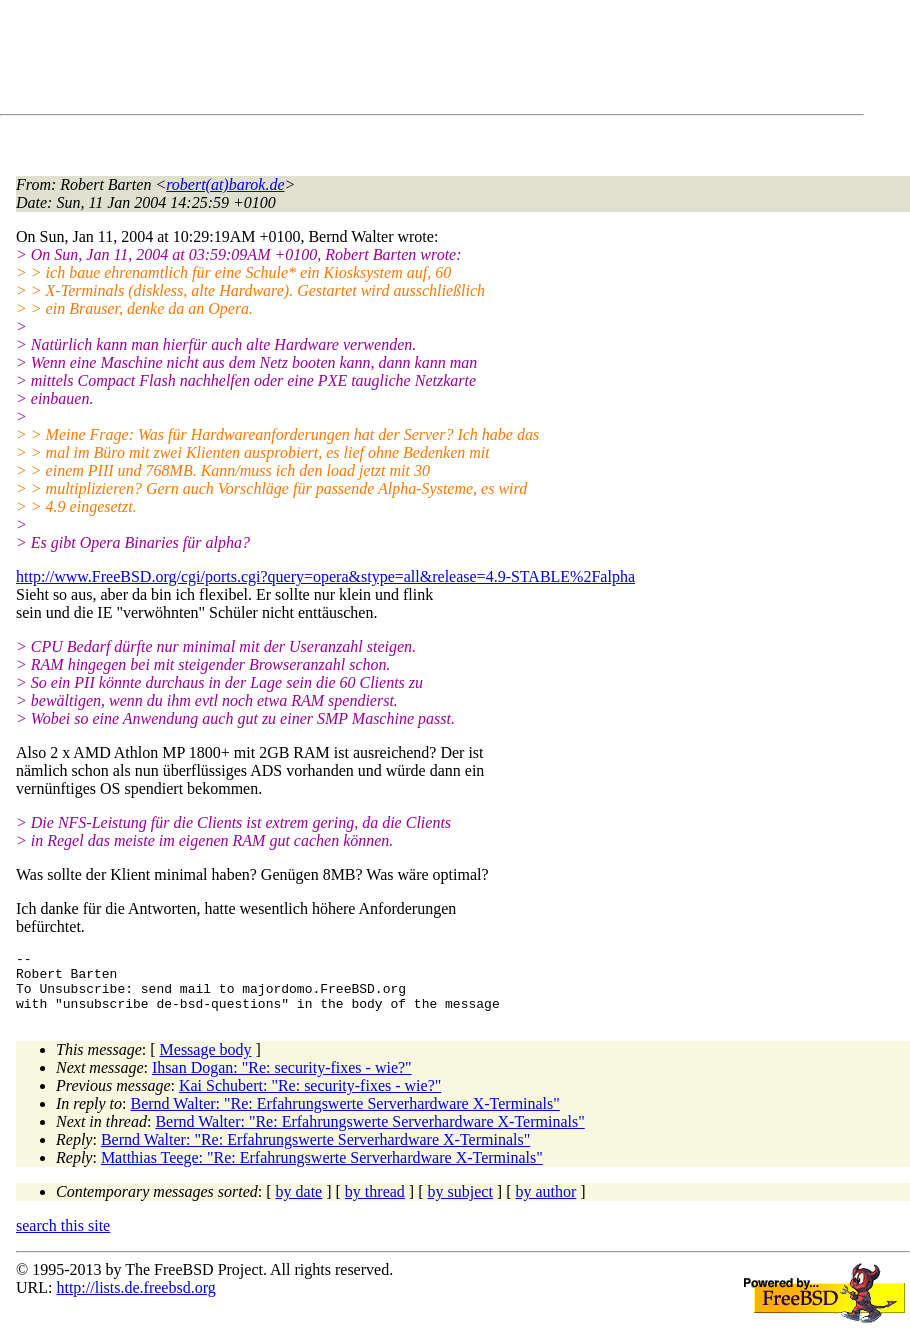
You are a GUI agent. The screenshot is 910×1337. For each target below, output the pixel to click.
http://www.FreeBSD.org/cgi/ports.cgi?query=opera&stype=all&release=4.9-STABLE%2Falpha (325, 576)
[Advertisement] (380, 61)
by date (299, 1203)
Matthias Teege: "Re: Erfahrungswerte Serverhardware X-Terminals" (322, 1169)
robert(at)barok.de (225, 184)
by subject (460, 1203)
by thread (375, 1203)
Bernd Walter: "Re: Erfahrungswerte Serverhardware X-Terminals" (345, 1115)
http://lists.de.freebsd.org (135, 1299)
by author (545, 1203)
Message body (206, 1061)
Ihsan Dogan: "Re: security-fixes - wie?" (282, 1079)
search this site (63, 1237)
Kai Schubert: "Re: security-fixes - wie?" (310, 1097)
